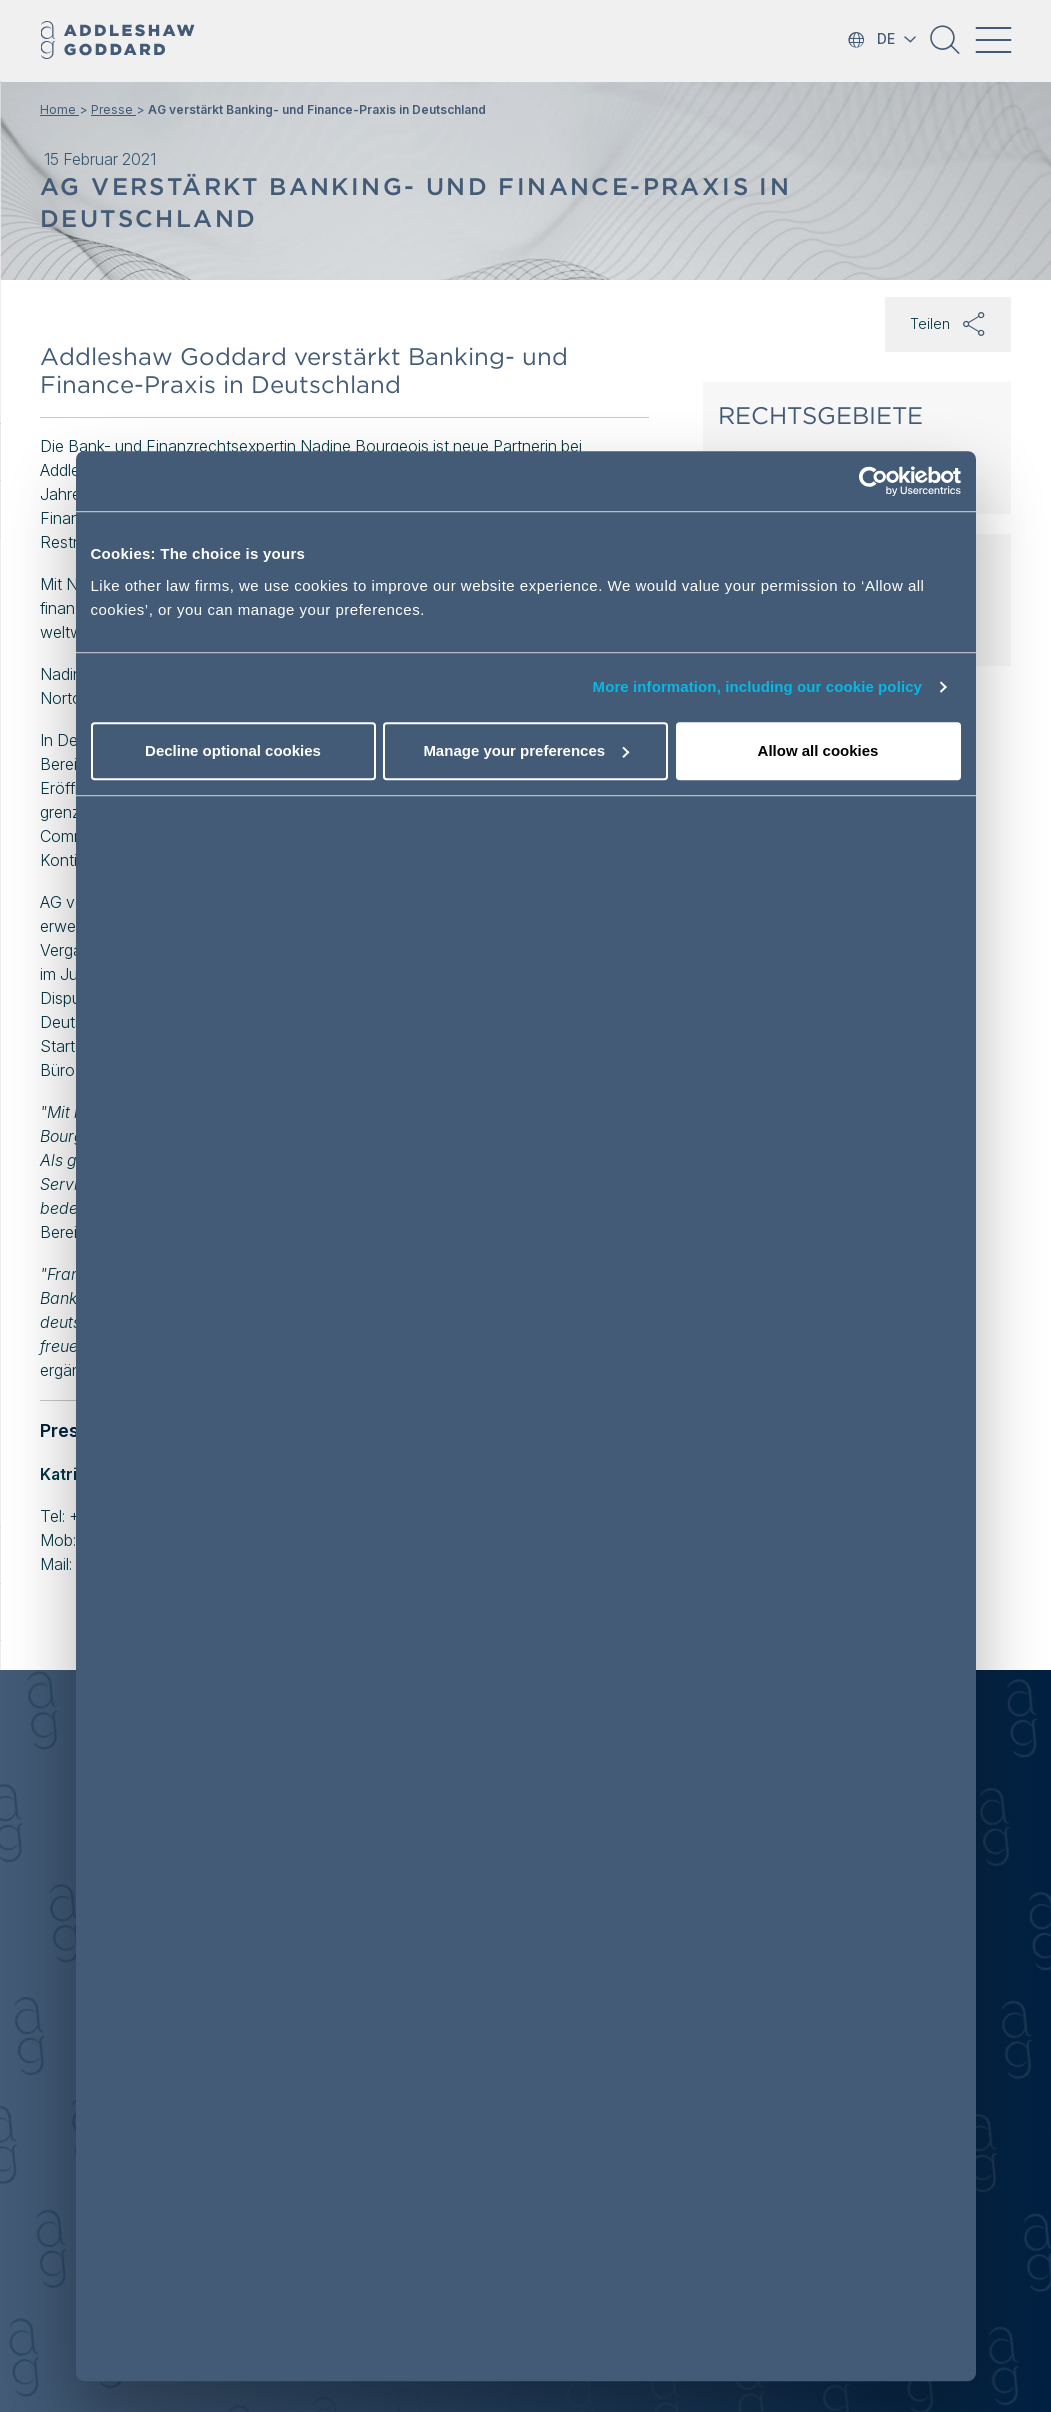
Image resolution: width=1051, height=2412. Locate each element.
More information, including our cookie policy (758, 686)
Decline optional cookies (233, 750)
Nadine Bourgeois (364, 446)
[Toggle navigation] (993, 40)
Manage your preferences (526, 750)
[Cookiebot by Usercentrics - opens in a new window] (873, 481)
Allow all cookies (818, 750)
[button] (945, 47)
